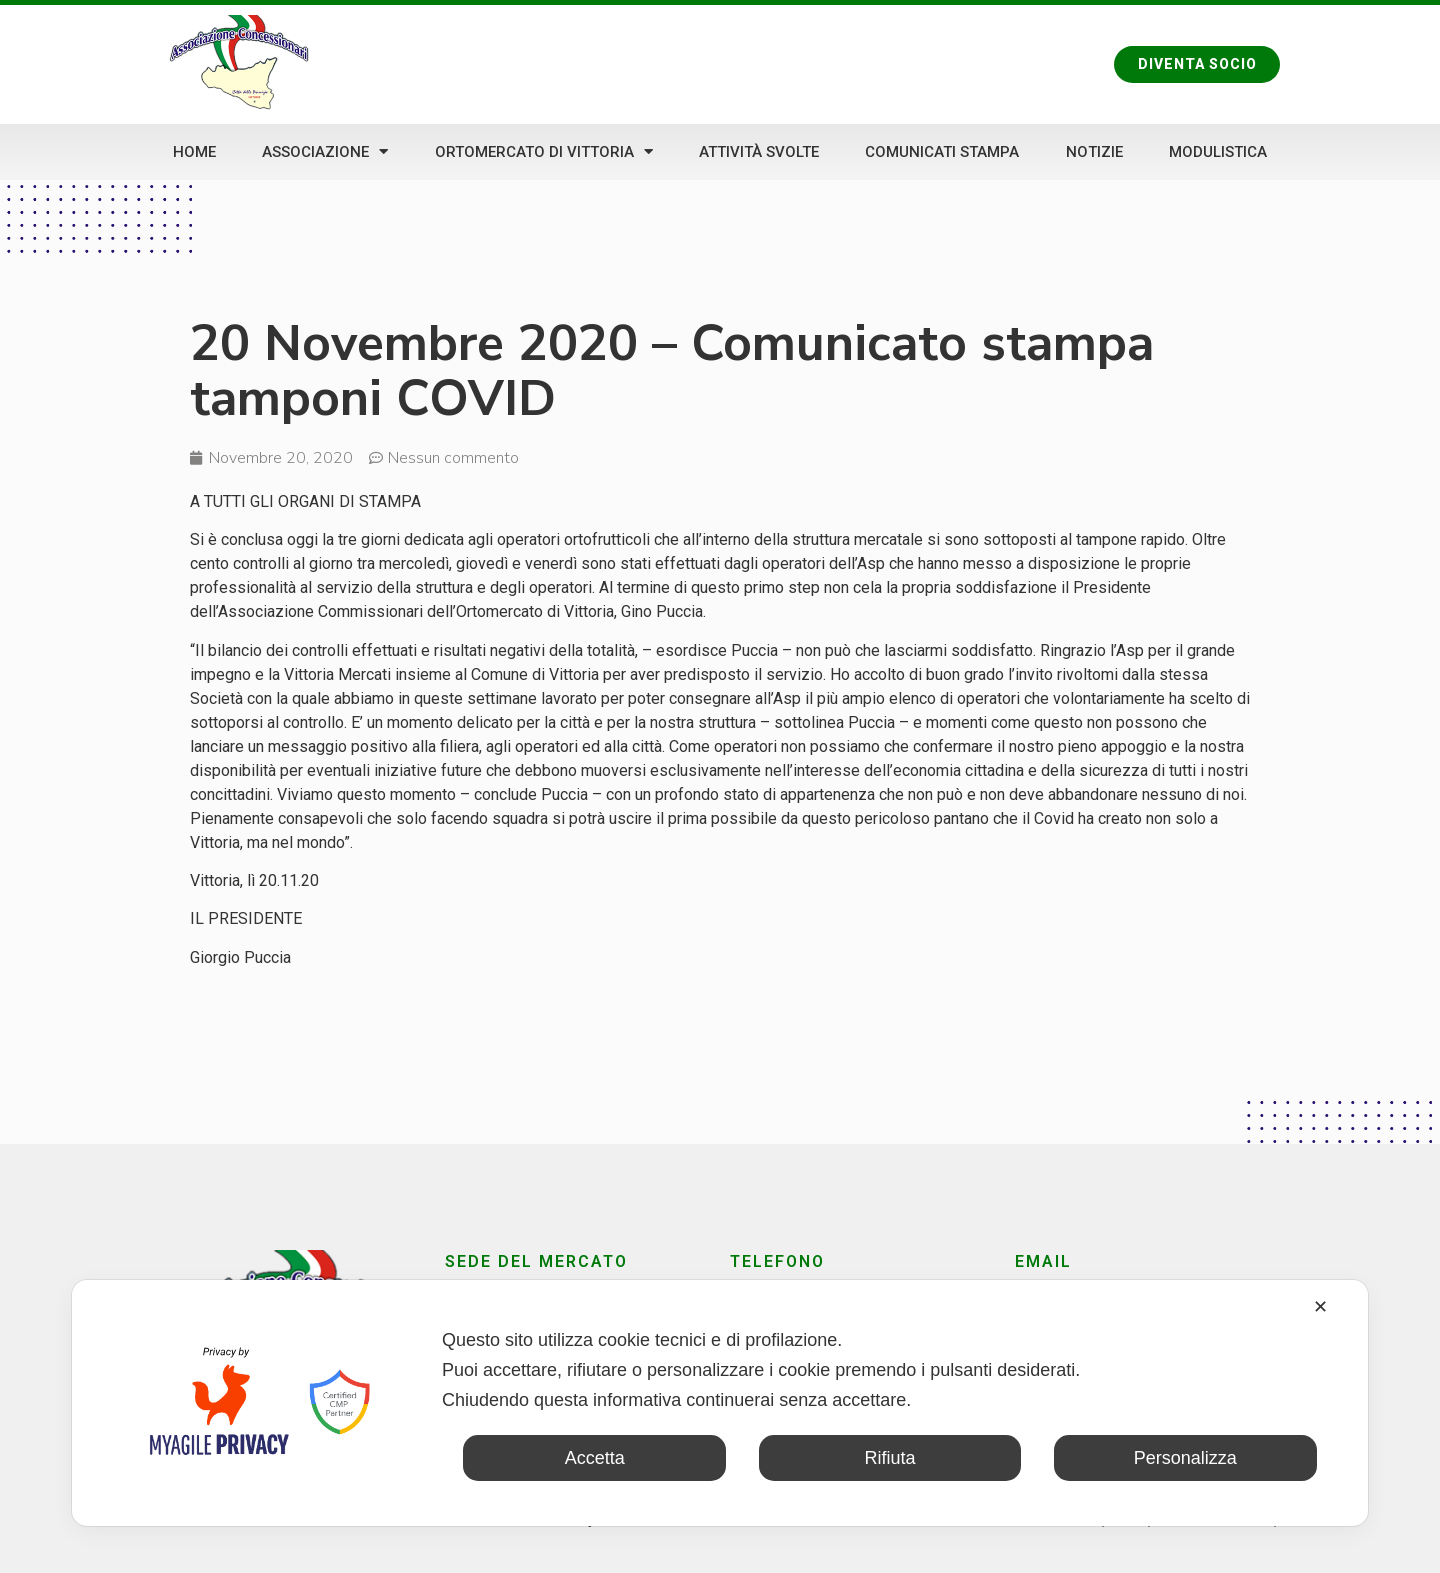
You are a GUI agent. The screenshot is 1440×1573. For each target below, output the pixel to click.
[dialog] (720, 1403)
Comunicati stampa (942, 152)
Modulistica (1218, 152)
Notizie (1094, 152)
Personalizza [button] (1185, 1458)
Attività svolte (759, 152)
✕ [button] (1320, 1307)
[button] (1196, 64)
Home (194, 152)
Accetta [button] (595, 1458)
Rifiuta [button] (889, 1458)
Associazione (325, 151)
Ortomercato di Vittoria (544, 151)
